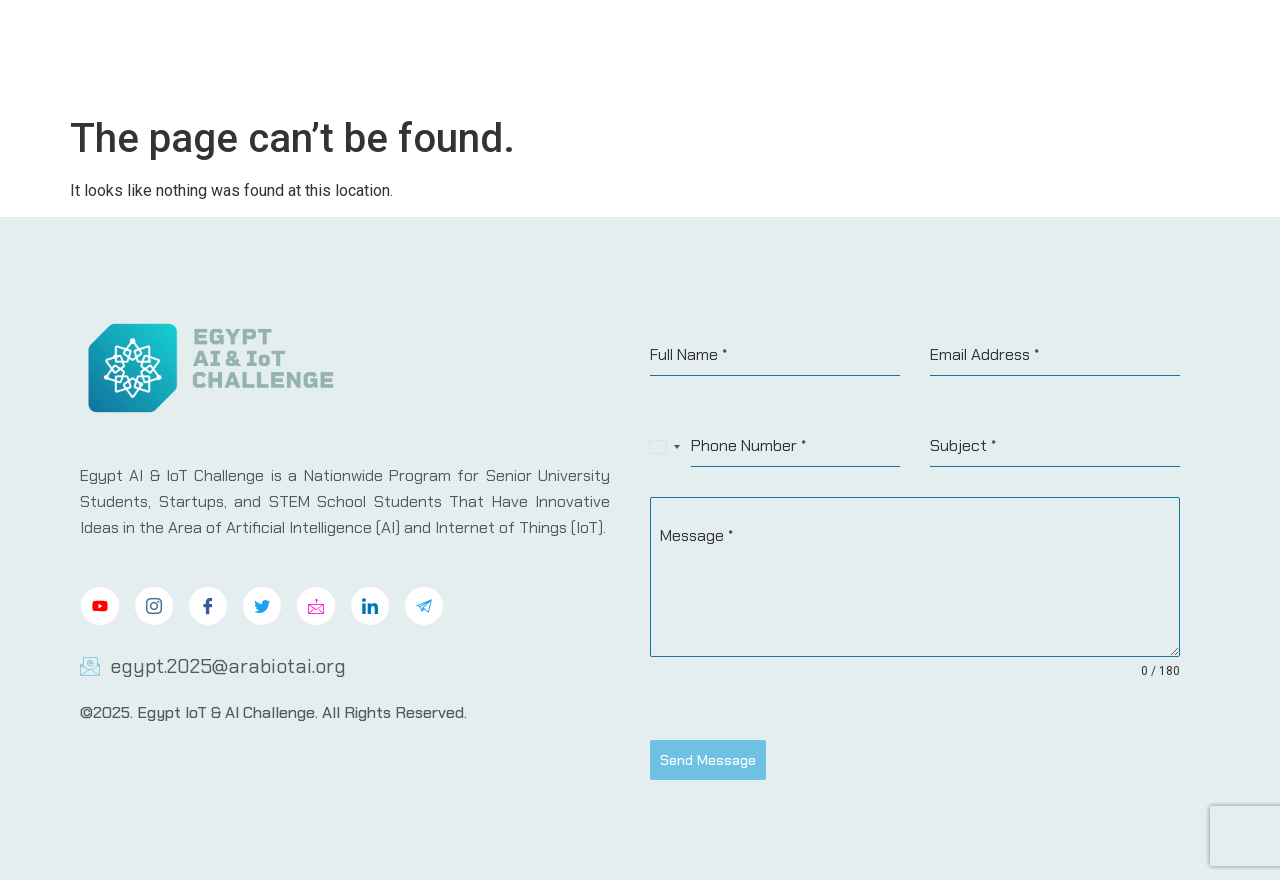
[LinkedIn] (370, 606)
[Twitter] (262, 606)
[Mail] (316, 606)
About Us (695, 53)
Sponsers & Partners (991, 53)
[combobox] (665, 447)
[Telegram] (424, 606)
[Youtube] (100, 606)
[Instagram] (154, 606)
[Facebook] (208, 606)
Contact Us (1139, 53)
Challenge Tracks (821, 53)
